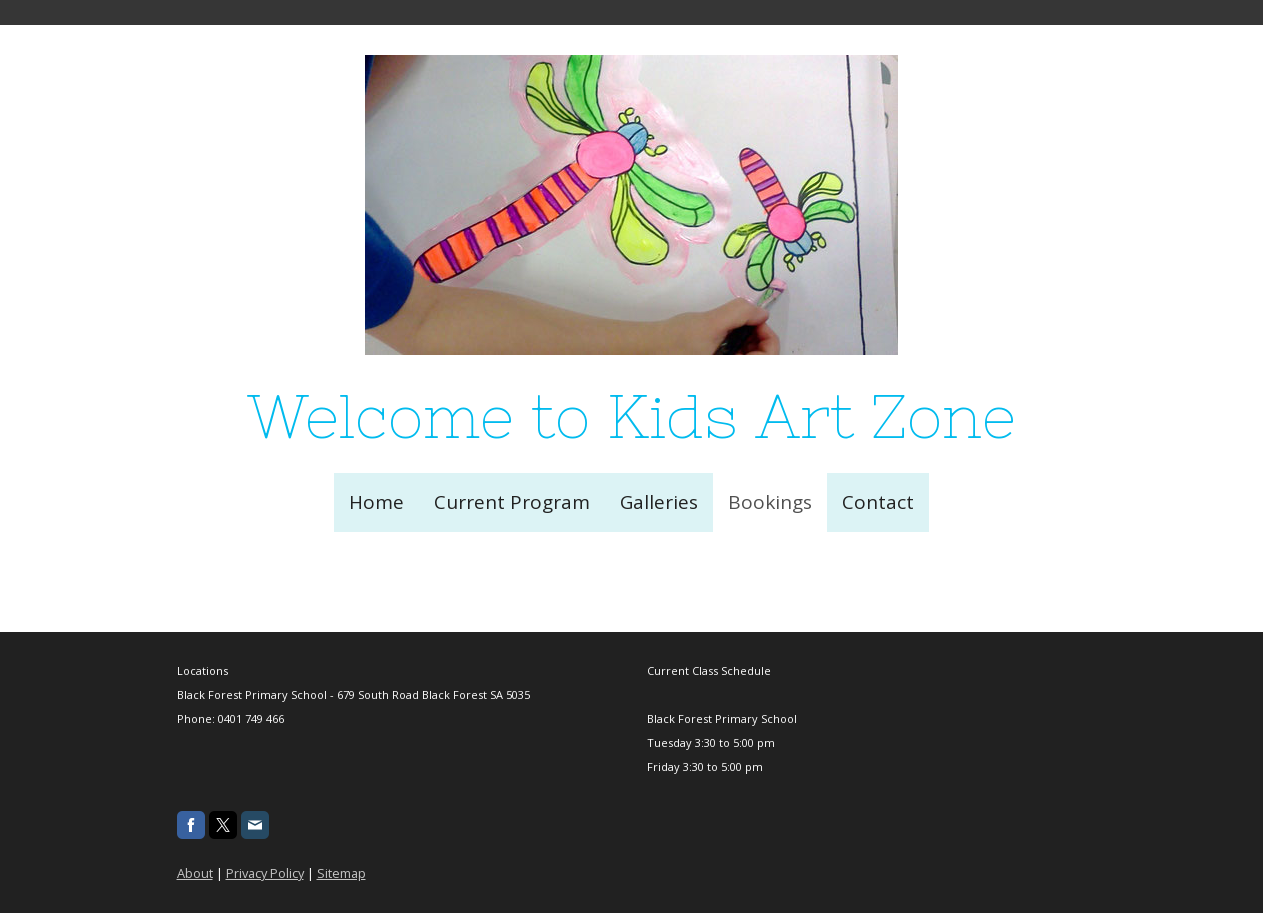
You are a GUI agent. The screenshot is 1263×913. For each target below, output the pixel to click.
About (195, 873)
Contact (878, 502)
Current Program (512, 502)
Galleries (659, 502)
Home (376, 502)
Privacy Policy (265, 873)
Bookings (770, 502)
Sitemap (341, 873)
